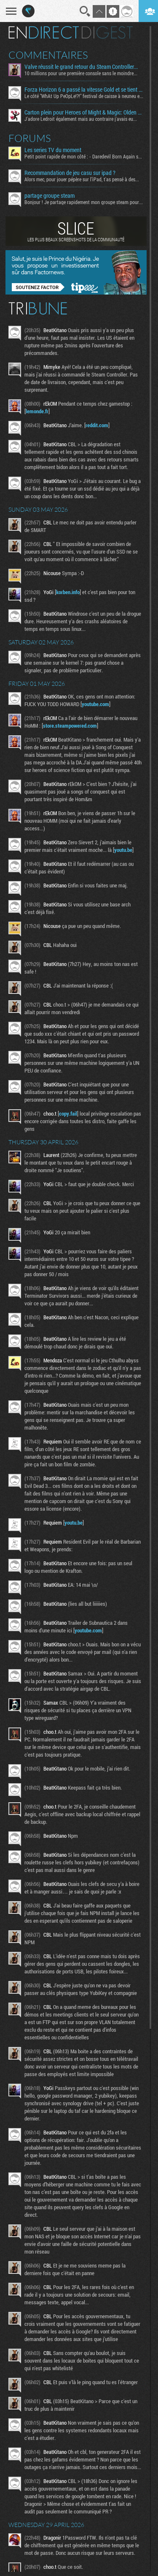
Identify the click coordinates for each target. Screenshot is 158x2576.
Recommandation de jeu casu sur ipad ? (69, 172)
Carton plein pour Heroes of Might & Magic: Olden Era (83, 112)
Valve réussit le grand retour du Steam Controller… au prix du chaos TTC (83, 66)
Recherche (85, 11)
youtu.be (123, 850)
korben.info (68, 592)
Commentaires (48, 55)
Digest (107, 32)
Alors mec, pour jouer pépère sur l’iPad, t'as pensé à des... (81, 179)
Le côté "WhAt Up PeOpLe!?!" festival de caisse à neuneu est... (83, 96)
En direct (43, 32)
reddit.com (97, 425)
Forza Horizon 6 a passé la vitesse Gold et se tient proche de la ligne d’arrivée (83, 89)
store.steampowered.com (70, 725)
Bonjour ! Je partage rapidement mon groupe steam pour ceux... (83, 202)
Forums (29, 138)
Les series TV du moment (52, 150)
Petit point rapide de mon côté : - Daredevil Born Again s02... (83, 156)
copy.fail (68, 1113)
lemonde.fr (37, 411)
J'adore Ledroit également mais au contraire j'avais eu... (80, 119)
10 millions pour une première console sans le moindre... (80, 73)
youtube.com (95, 704)
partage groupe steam (49, 195)
